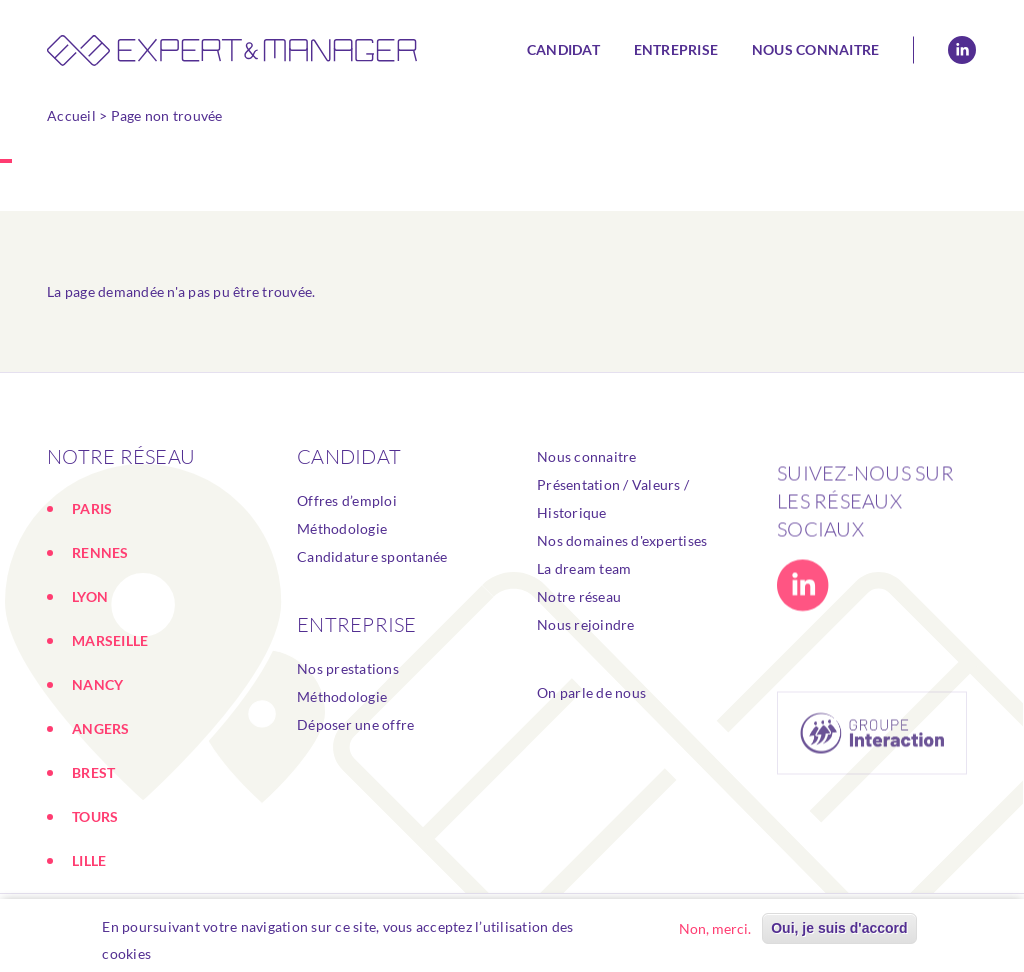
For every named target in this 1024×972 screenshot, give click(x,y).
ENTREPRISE (357, 624)
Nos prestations (348, 668)
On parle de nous (591, 702)
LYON (90, 596)
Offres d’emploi (347, 500)
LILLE (89, 860)
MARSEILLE (110, 640)
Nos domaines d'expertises (622, 550)
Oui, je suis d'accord (839, 928)
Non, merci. (715, 928)
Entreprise (676, 49)
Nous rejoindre (586, 634)
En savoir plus (207, 953)
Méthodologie (342, 528)
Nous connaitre (816, 49)
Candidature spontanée (372, 556)
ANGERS (101, 728)
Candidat (563, 49)
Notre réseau (579, 606)
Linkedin (962, 50)
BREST (93, 772)
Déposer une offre (355, 724)
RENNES (100, 552)
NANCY (97, 684)
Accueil (71, 115)
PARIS (92, 508)
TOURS (95, 816)
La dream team (584, 578)
